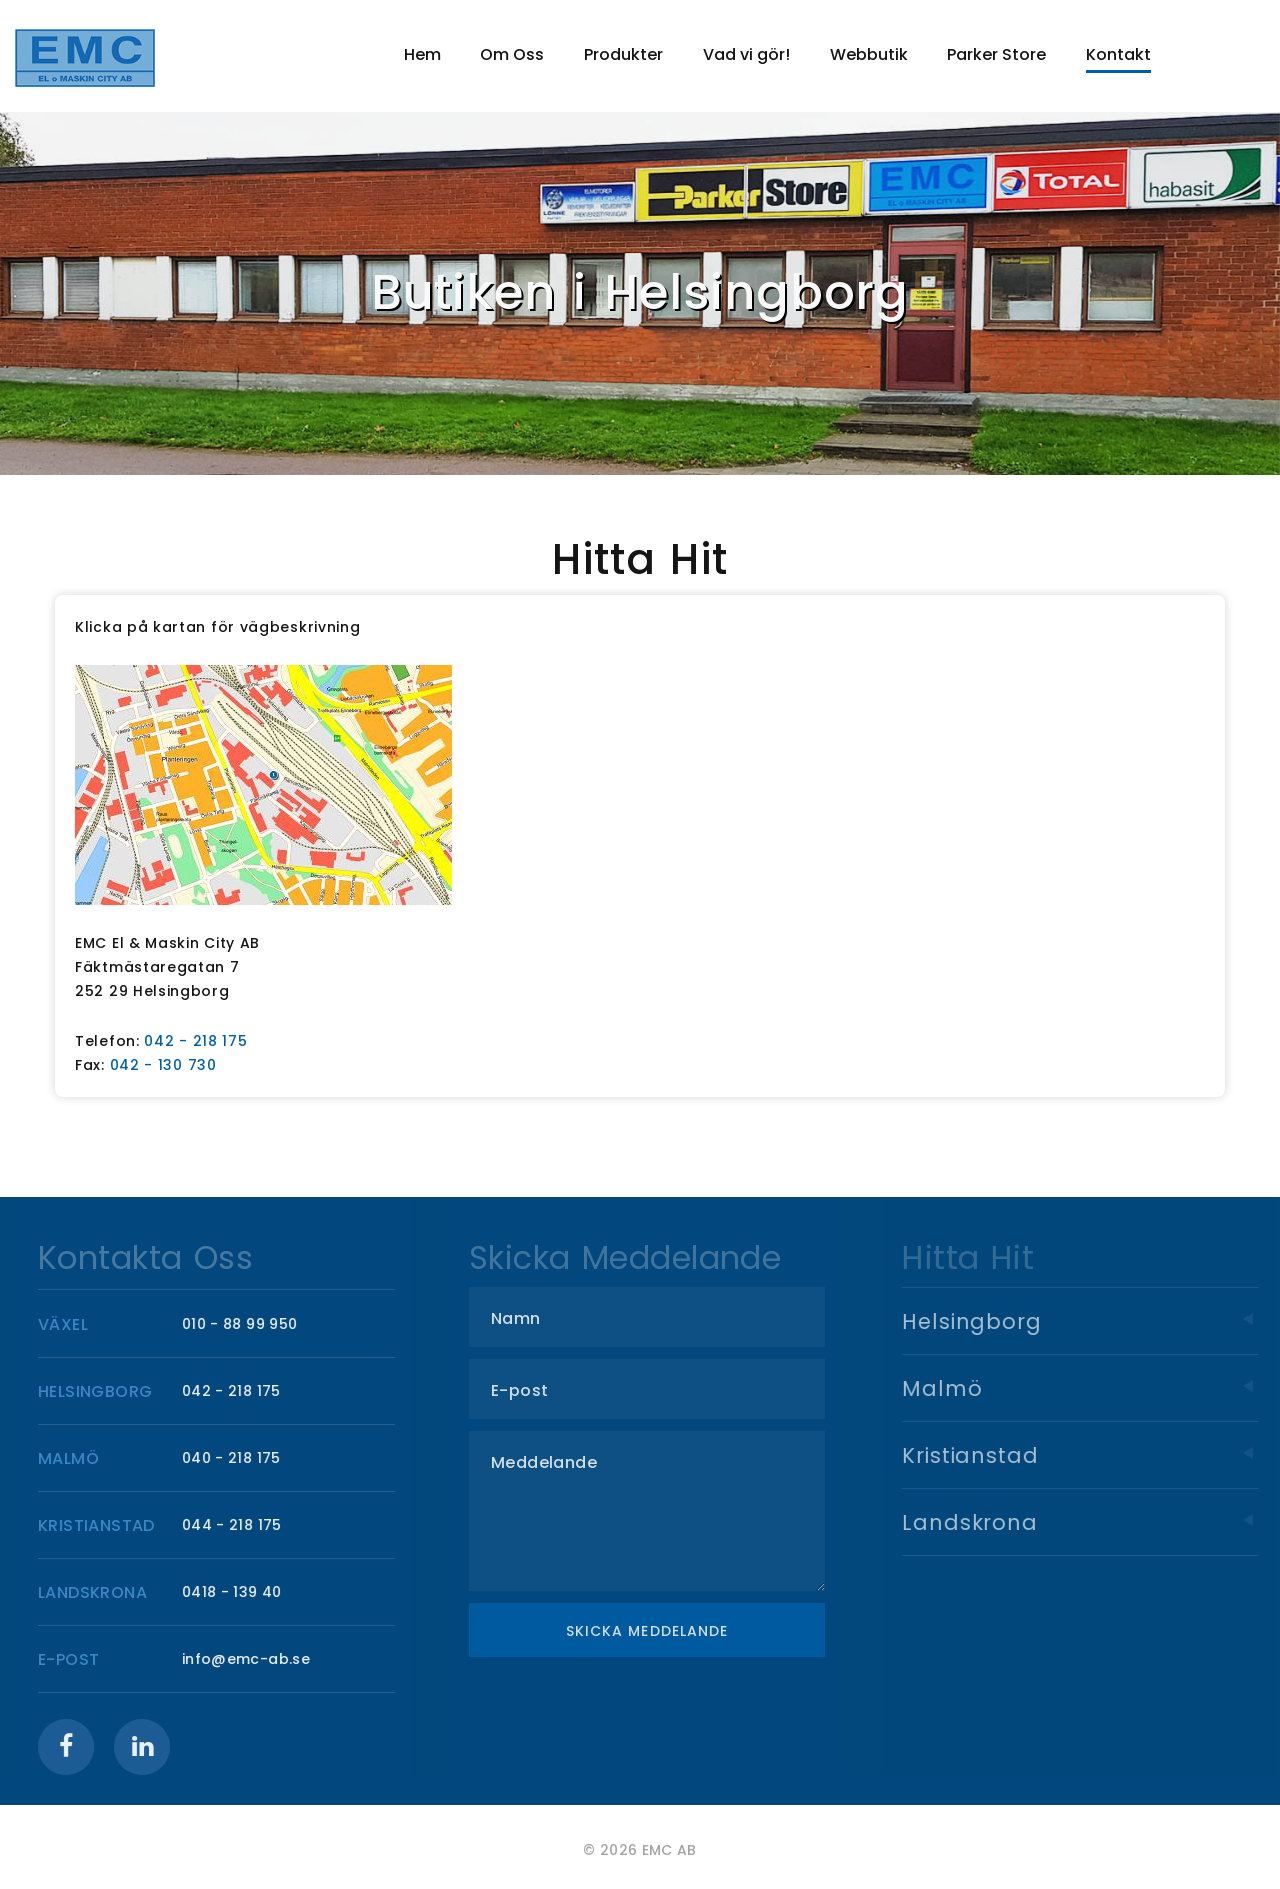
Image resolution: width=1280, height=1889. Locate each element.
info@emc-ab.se (253, 1659)
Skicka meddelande (659, 1631)
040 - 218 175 (238, 1458)
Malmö (1097, 1388)
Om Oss (512, 54)
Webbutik (869, 54)
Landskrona (1097, 1522)
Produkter (623, 54)
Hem (422, 54)
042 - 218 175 (195, 1041)
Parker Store (996, 54)
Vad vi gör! (746, 54)
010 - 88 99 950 (246, 1324)
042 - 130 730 (163, 1065)
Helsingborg (1097, 1321)
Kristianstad (1097, 1455)
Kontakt (1118, 54)
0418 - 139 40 (239, 1592)
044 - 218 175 (239, 1525)
